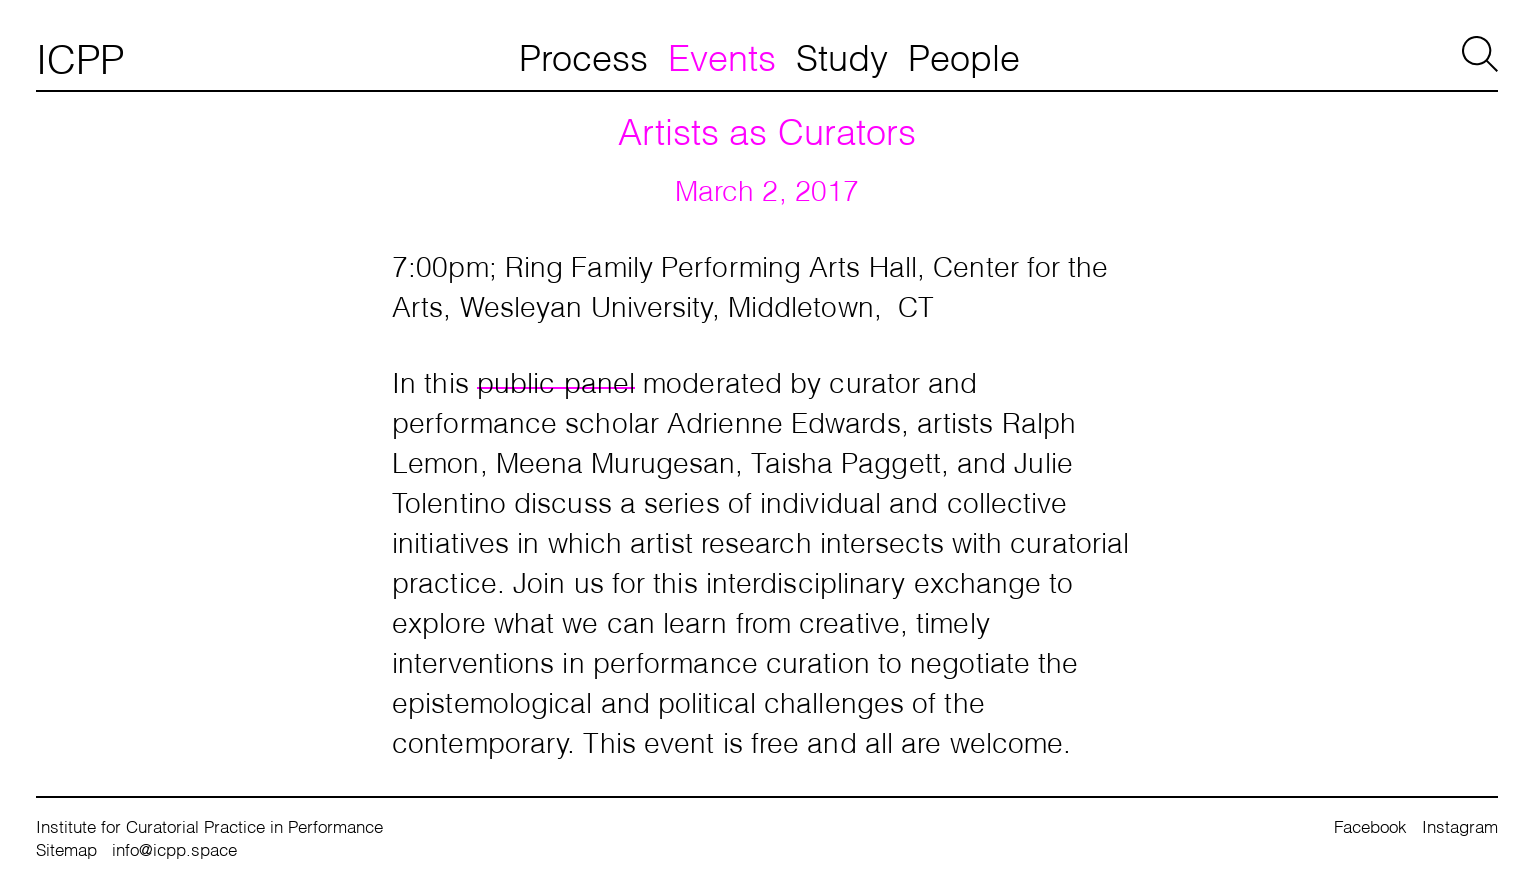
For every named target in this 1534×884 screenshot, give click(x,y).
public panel (556, 380)
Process (583, 54)
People (964, 54)
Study (842, 54)
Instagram (1460, 825)
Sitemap (66, 848)
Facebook (1370, 825)
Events (722, 54)
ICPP (80, 55)
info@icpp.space (174, 848)
